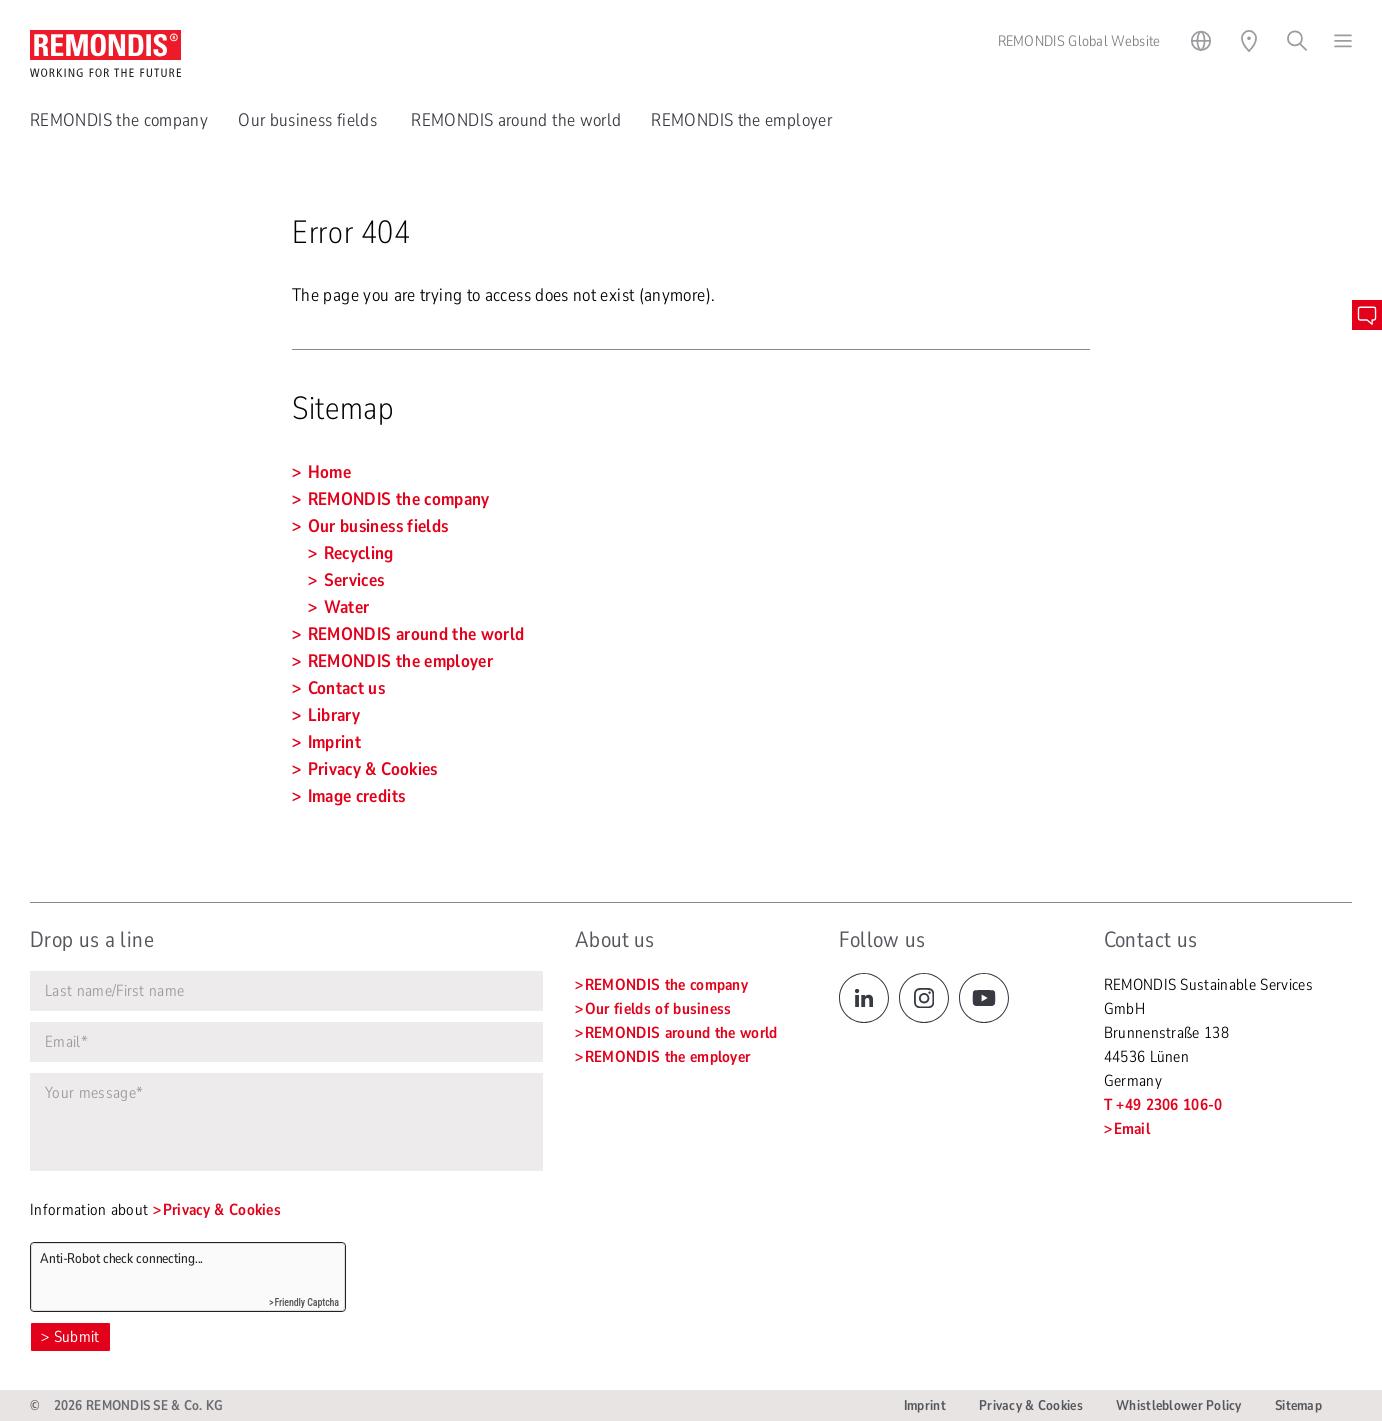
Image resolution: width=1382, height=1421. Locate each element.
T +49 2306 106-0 (1163, 1105)
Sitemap (1298, 1405)
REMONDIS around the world (516, 120)
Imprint (925, 1405)
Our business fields (309, 120)
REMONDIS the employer (741, 120)
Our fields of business (658, 1009)
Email (1132, 1129)
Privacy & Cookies (222, 1210)
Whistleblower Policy (1179, 1405)
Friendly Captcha (306, 1302)
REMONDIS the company (119, 120)
